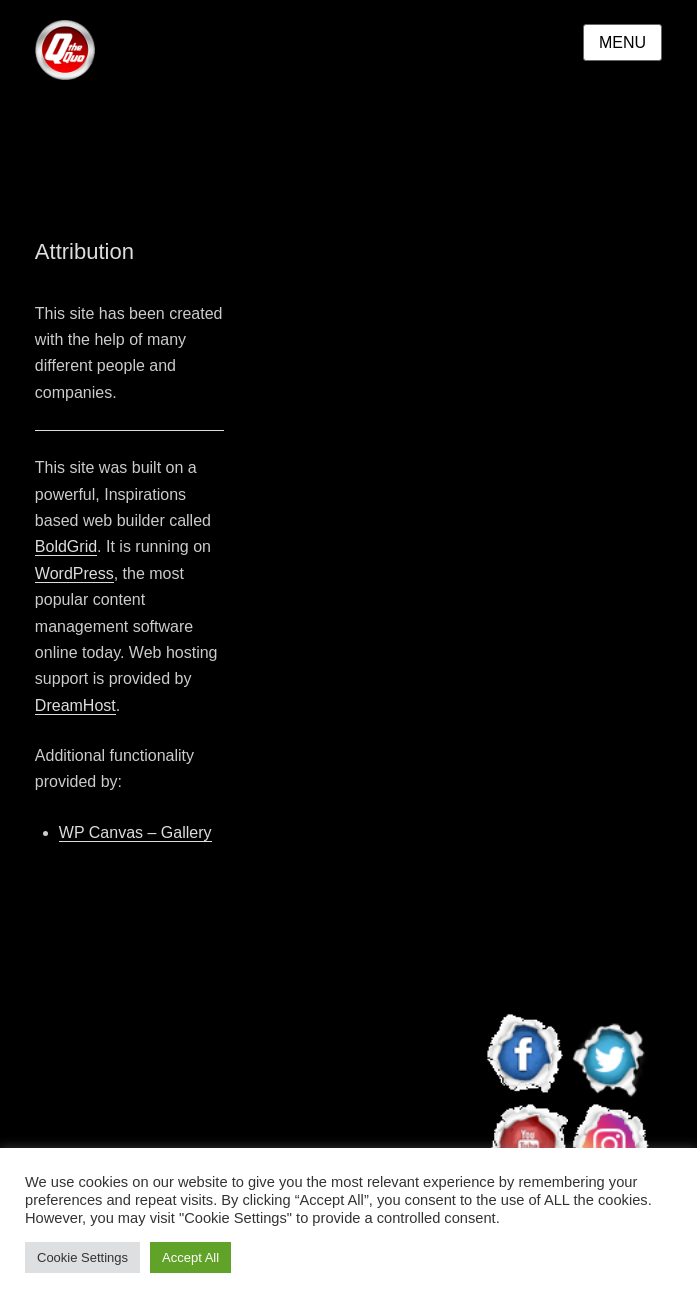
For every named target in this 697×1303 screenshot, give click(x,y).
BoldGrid (66, 546)
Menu (622, 42)
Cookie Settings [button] (82, 1257)
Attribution (84, 251)
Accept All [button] (190, 1257)
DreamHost (75, 705)
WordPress (74, 573)
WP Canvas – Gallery (135, 832)
